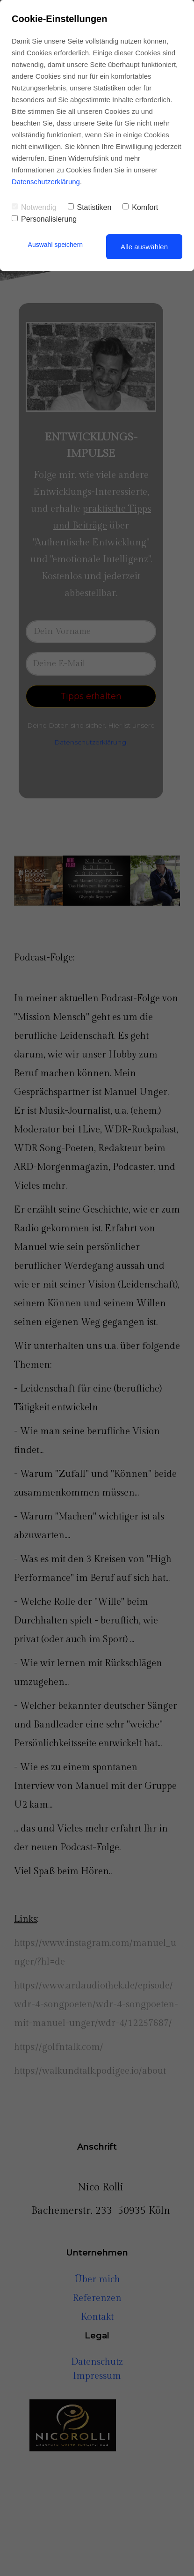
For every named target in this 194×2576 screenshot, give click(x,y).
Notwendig (34, 207)
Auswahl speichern (55, 244)
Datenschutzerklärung (46, 182)
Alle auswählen (144, 247)
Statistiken (90, 207)
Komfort (140, 207)
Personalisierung (44, 219)
